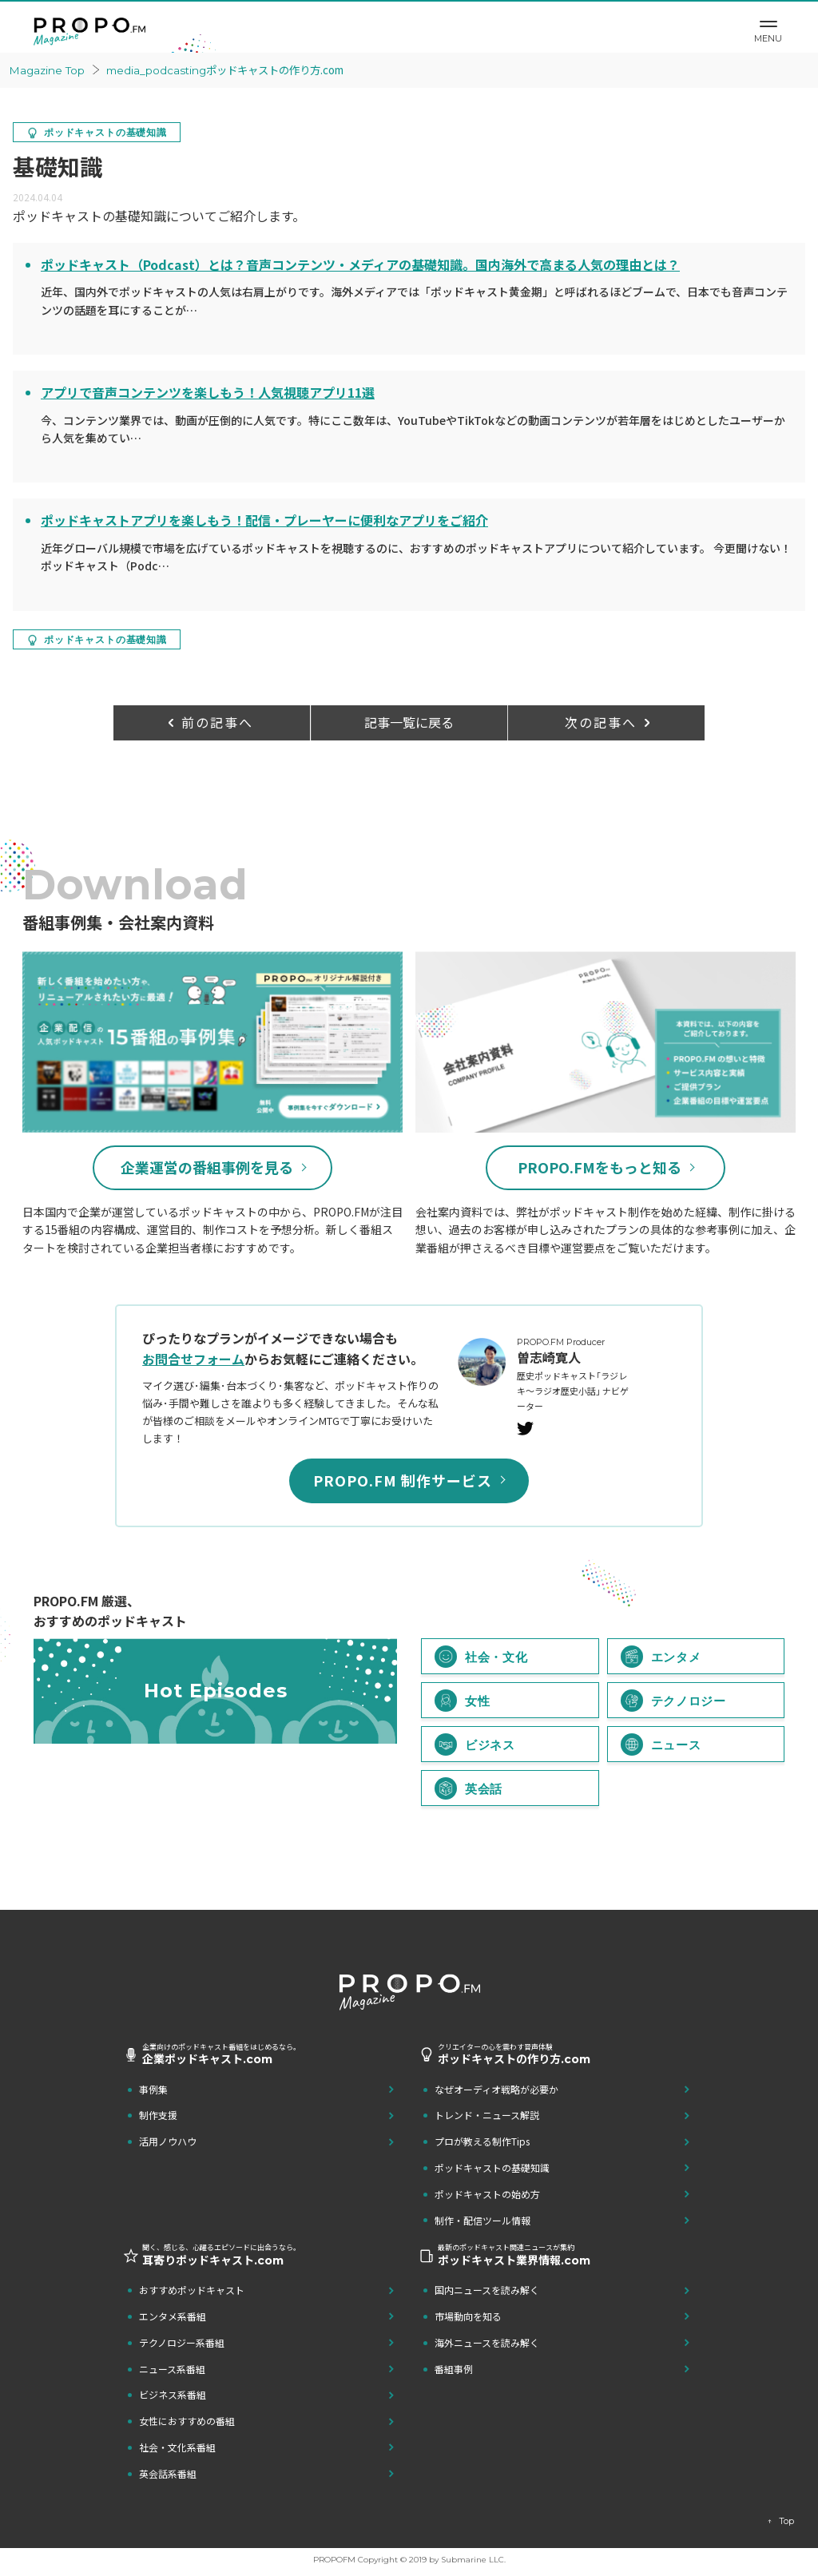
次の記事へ (601, 722)
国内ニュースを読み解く (487, 2290)
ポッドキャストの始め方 (487, 2194)
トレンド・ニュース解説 (487, 2115)
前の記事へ (217, 722)
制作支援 (158, 2115)
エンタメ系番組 (172, 2317)
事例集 (153, 2089)
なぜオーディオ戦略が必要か (496, 2089)
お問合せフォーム (193, 1358)
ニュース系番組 (172, 2369)
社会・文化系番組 (177, 2448)
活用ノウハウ (168, 2142)
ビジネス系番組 (172, 2395)
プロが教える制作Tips (482, 2142)
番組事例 (454, 2369)
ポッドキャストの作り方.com (235, 69)
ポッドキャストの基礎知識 (492, 2168)
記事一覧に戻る (409, 722)
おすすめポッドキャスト (191, 2290)
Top (786, 2520)
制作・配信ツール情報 (482, 2220)
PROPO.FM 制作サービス (402, 1481)
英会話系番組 (168, 2473)
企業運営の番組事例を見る (207, 1167)
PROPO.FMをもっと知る (599, 1167)
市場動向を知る (468, 2317)
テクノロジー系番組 (181, 2342)
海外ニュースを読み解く (487, 2342)
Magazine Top (49, 70)
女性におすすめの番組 (187, 2421)
